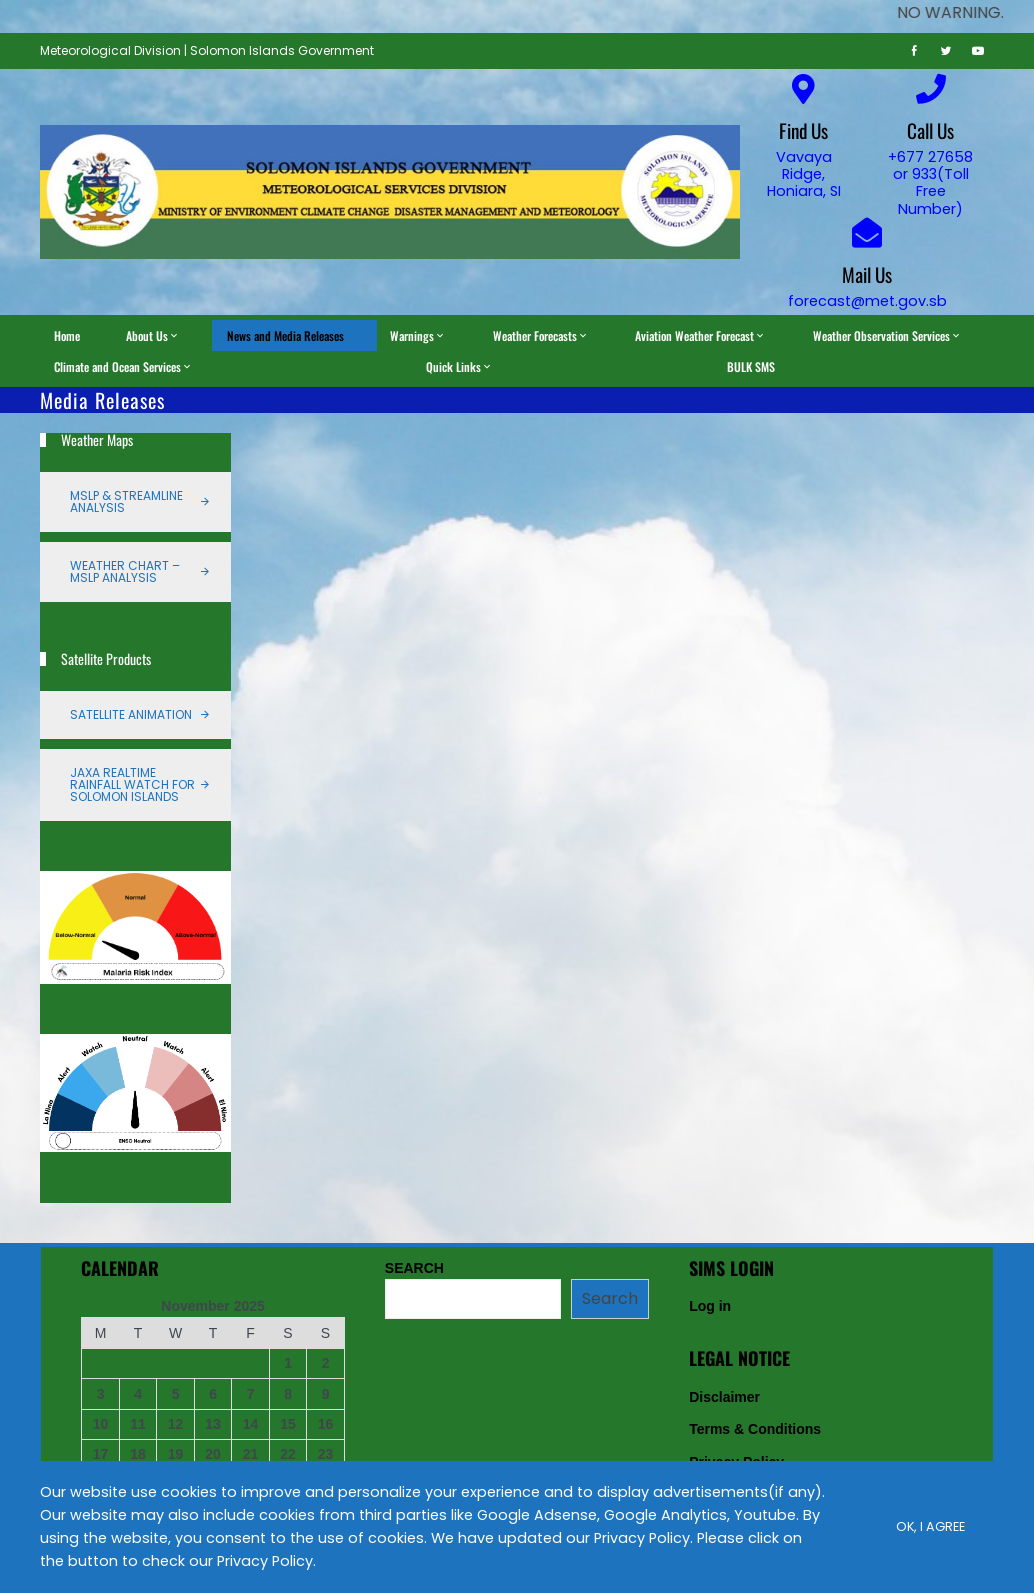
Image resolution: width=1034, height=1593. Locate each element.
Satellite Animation (131, 714)
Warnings (418, 335)
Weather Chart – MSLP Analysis (125, 571)
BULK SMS (751, 366)
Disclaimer (724, 1397)
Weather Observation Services (887, 335)
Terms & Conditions (755, 1429)
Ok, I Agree (930, 1526)
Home (67, 335)
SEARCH (414, 1268)
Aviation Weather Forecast (700, 335)
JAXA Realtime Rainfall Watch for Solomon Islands (132, 784)
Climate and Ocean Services (123, 366)
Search (610, 1298)
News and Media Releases (285, 335)
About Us (153, 335)
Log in (710, 1306)
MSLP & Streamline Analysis (126, 501)
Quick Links (459, 366)
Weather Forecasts (541, 335)
